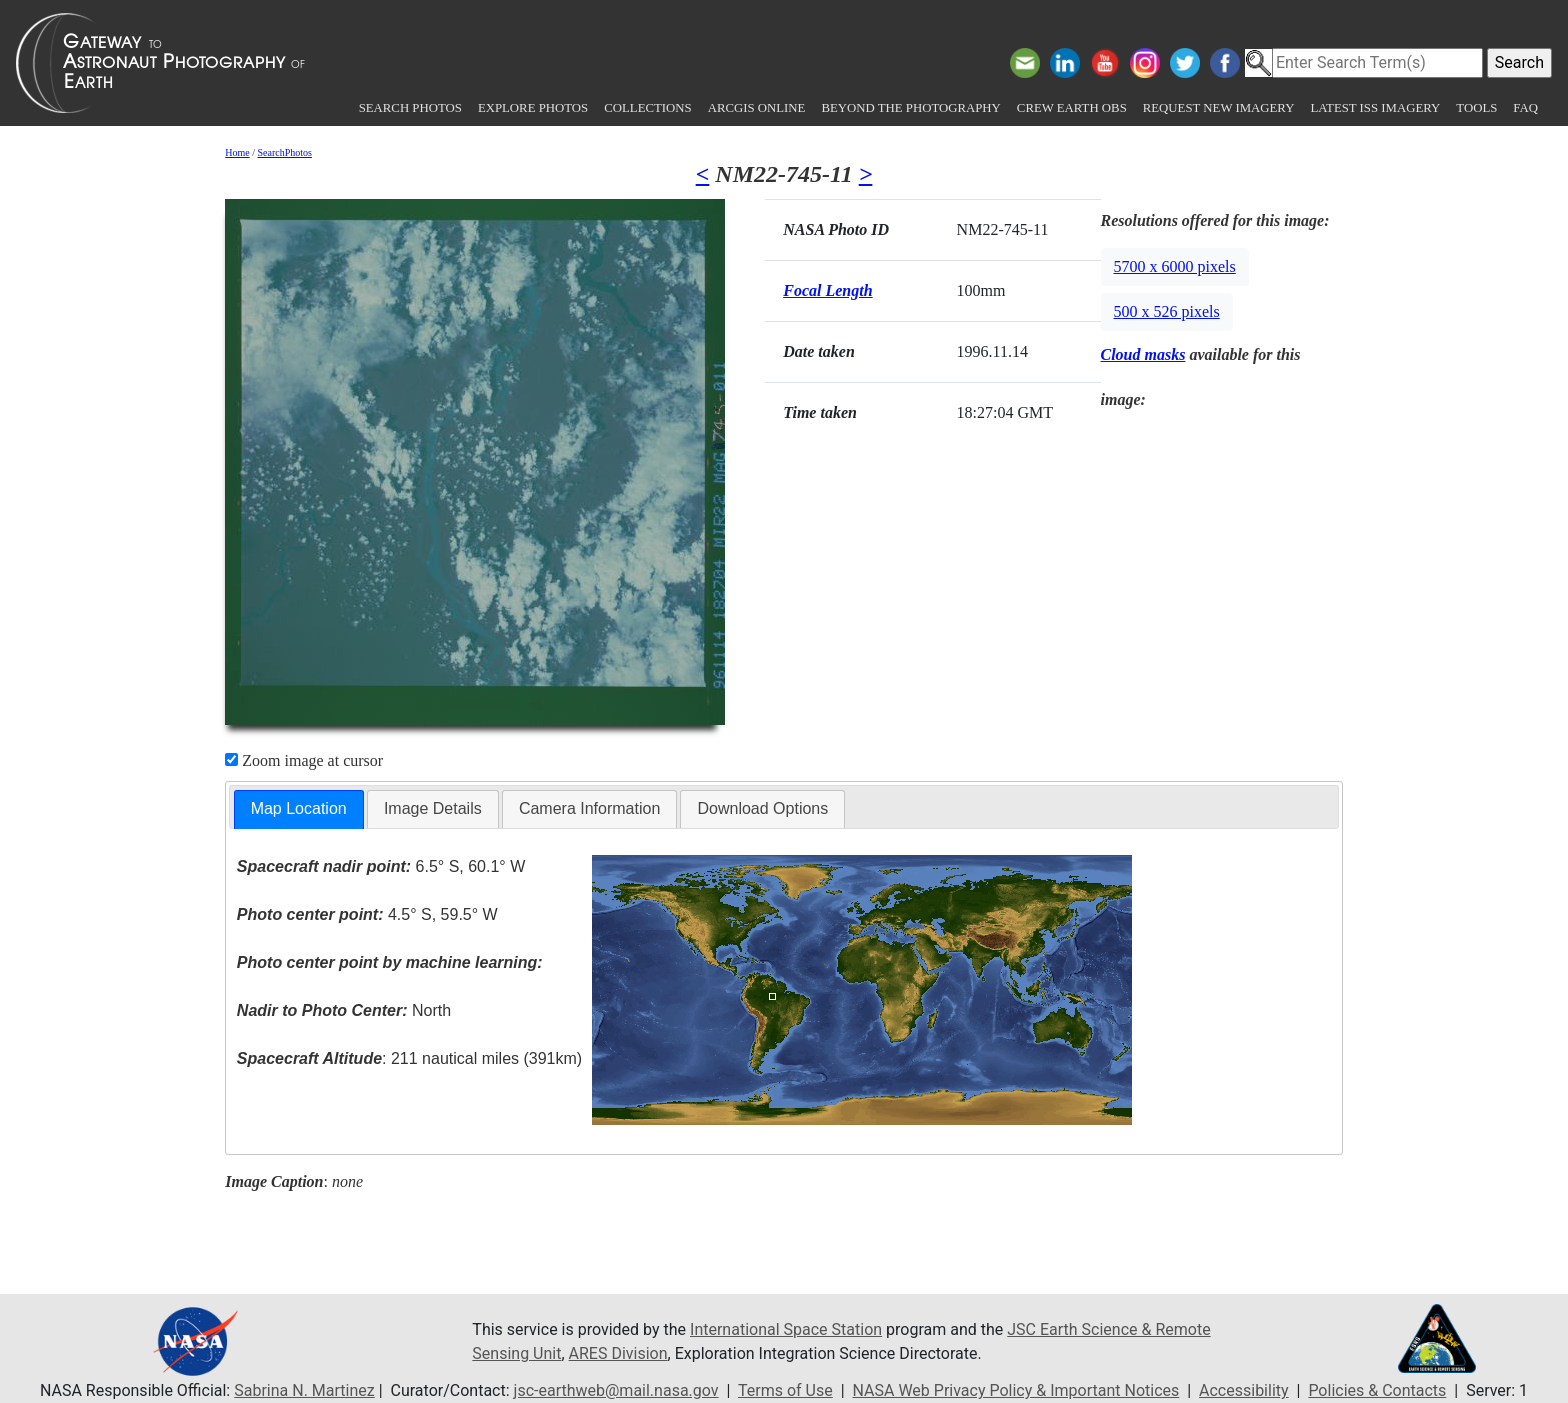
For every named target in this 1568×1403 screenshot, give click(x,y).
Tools (1476, 108)
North (344, 1010)
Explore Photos (533, 108)
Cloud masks (1143, 354)
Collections (647, 108)
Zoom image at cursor (304, 760)
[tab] (299, 809)
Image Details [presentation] (433, 808)
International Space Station (786, 1329)
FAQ (1525, 108)
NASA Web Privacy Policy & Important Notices (1016, 1390)
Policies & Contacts (1377, 1390)
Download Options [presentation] (762, 808)
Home (237, 152)
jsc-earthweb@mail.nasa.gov (616, 1390)
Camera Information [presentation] (589, 808)
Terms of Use (785, 1390)
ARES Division (618, 1353)
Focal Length (827, 290)
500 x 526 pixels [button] (1167, 311)
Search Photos (410, 108)
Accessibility (1244, 1390)
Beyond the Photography (910, 108)
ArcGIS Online (757, 108)
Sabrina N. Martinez (304, 1390)
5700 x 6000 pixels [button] (1175, 266)
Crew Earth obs (1072, 108)
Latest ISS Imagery (1375, 108)
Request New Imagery (1219, 108)
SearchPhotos (285, 152)
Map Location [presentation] (299, 808)
